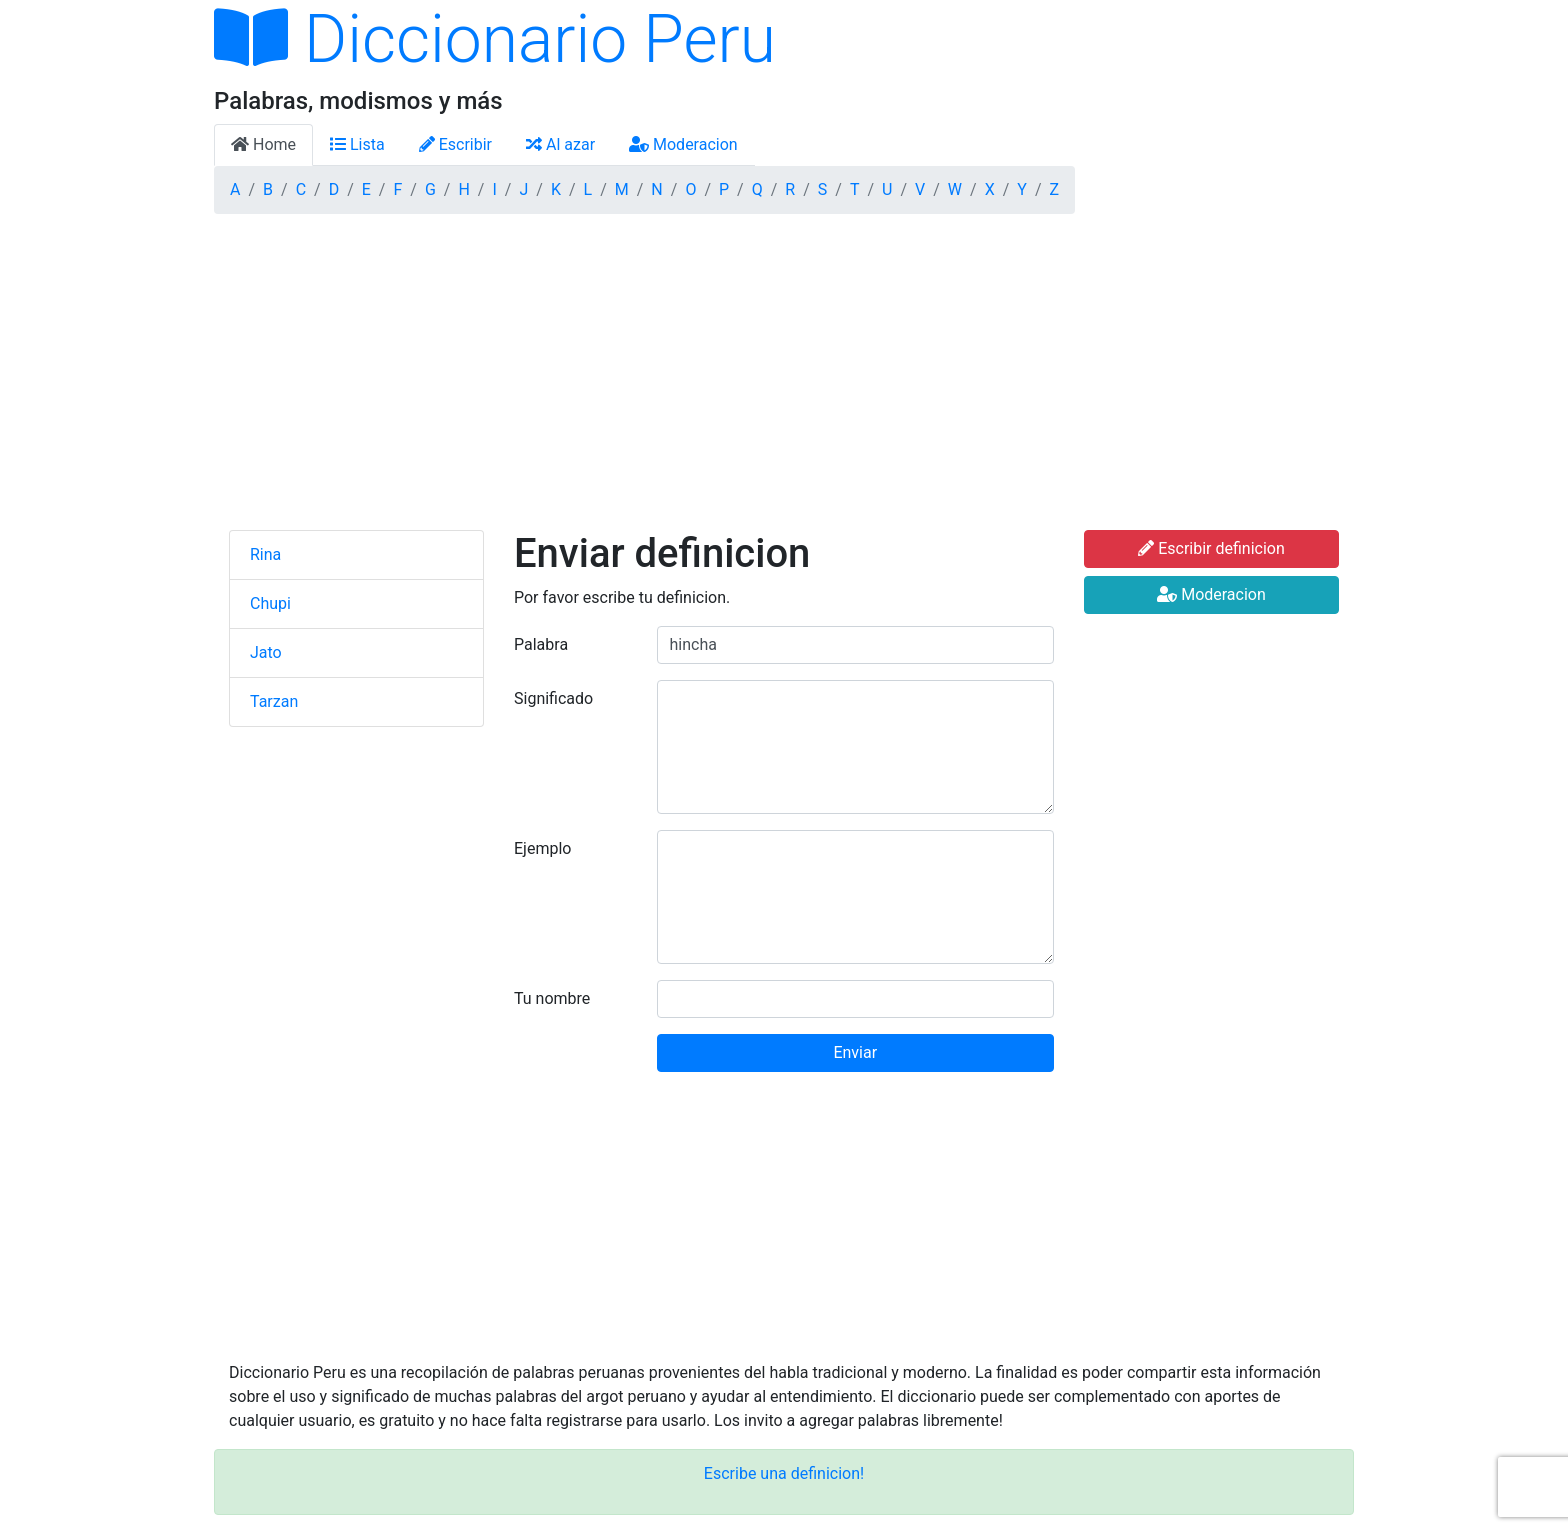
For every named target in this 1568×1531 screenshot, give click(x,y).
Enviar (855, 1052)
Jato (266, 652)
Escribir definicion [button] (1211, 548)
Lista (357, 144)
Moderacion (683, 144)
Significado (553, 698)
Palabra (541, 644)
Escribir (455, 144)
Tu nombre (552, 998)
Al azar (560, 144)
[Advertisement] (784, 380)
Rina (265, 554)
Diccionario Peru (495, 39)
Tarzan (274, 701)
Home (263, 144)
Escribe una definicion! (784, 1473)
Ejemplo (542, 848)
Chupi (270, 603)
